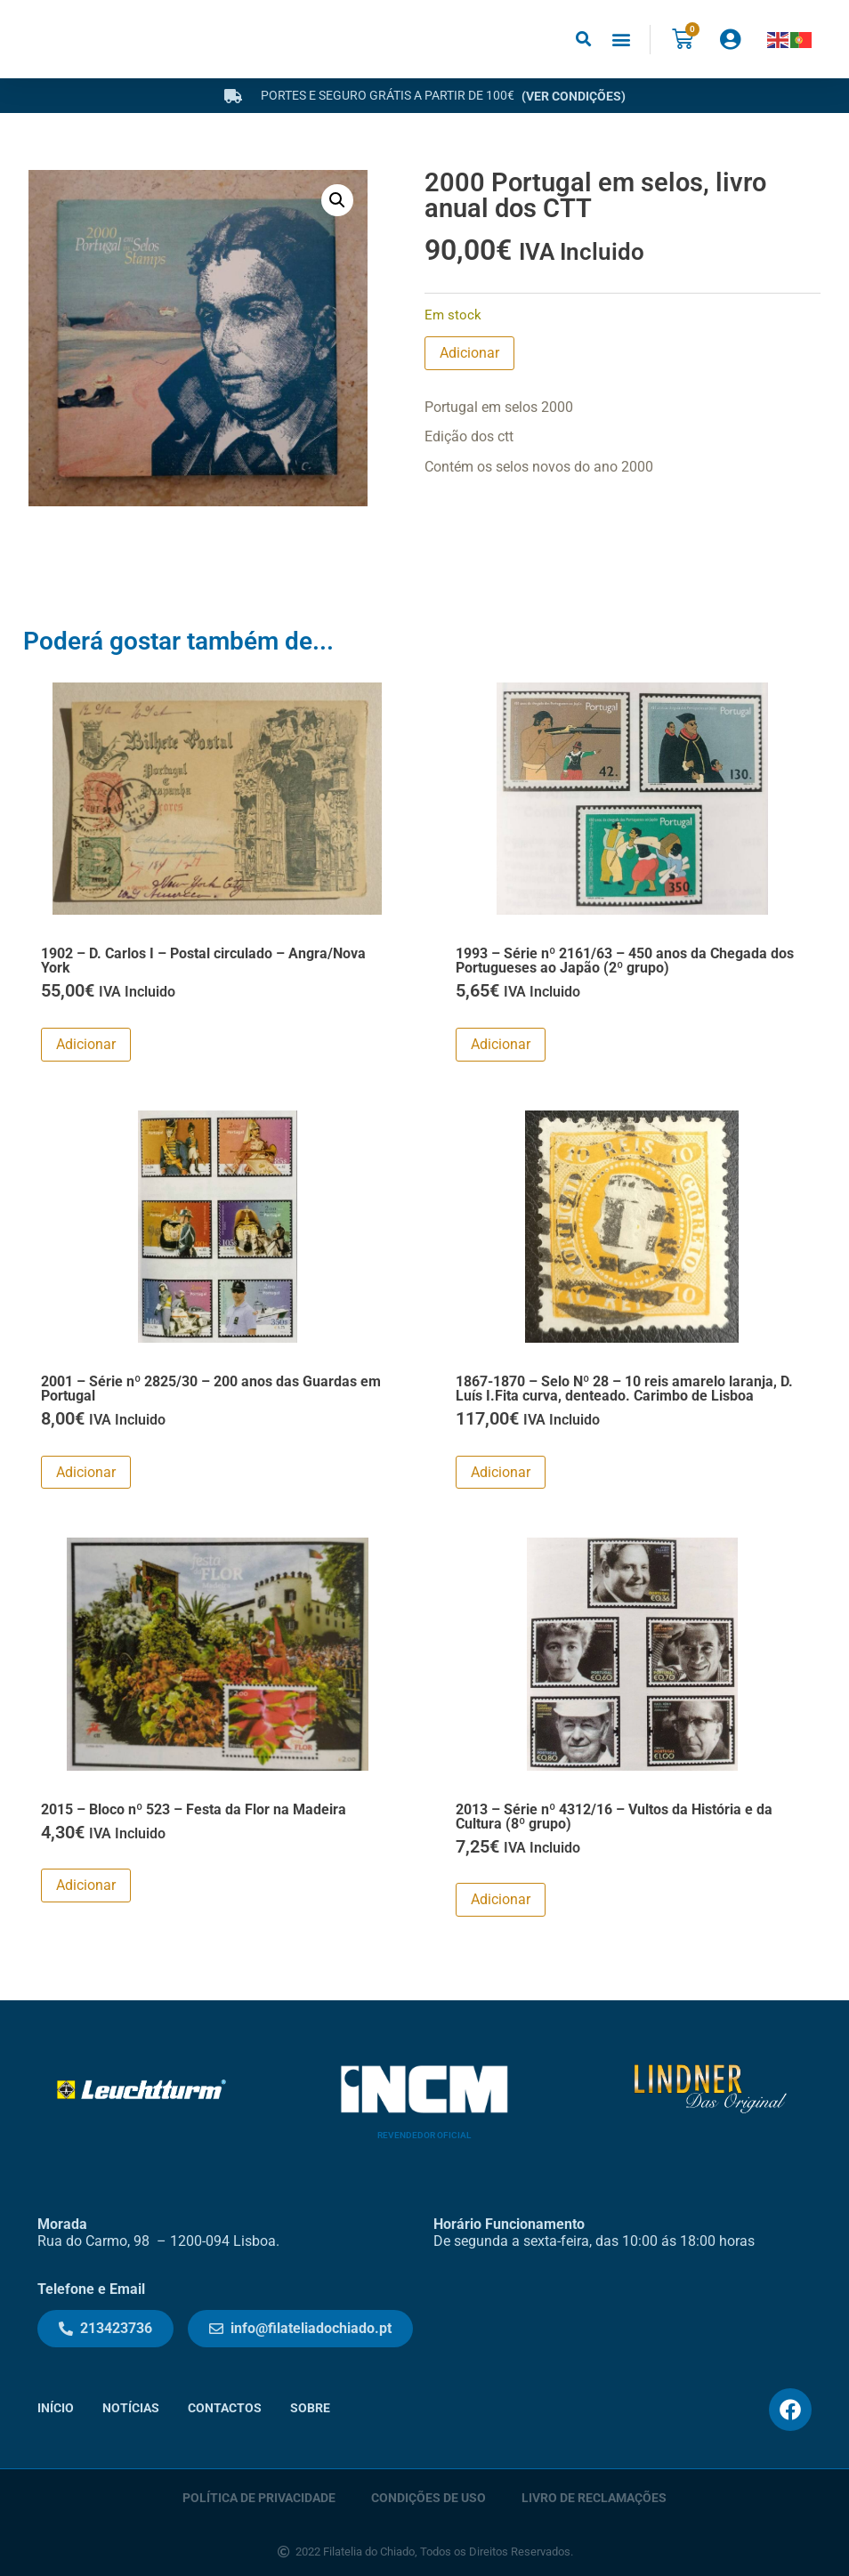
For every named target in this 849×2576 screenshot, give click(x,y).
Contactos (225, 2408)
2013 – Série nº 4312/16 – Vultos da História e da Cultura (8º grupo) (614, 1816)
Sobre (310, 2408)
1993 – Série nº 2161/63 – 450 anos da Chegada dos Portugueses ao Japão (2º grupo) (625, 960)
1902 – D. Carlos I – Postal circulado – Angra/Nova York (203, 960)
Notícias (130, 2408)
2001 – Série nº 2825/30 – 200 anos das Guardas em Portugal (211, 1388)
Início (55, 2408)
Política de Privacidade (259, 2496)
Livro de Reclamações (594, 2496)
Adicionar (469, 352)
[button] (583, 39)
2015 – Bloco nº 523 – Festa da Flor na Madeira (193, 1809)
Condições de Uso (428, 2496)
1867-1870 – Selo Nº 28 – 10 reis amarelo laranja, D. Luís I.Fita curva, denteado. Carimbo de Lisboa (624, 1388)
